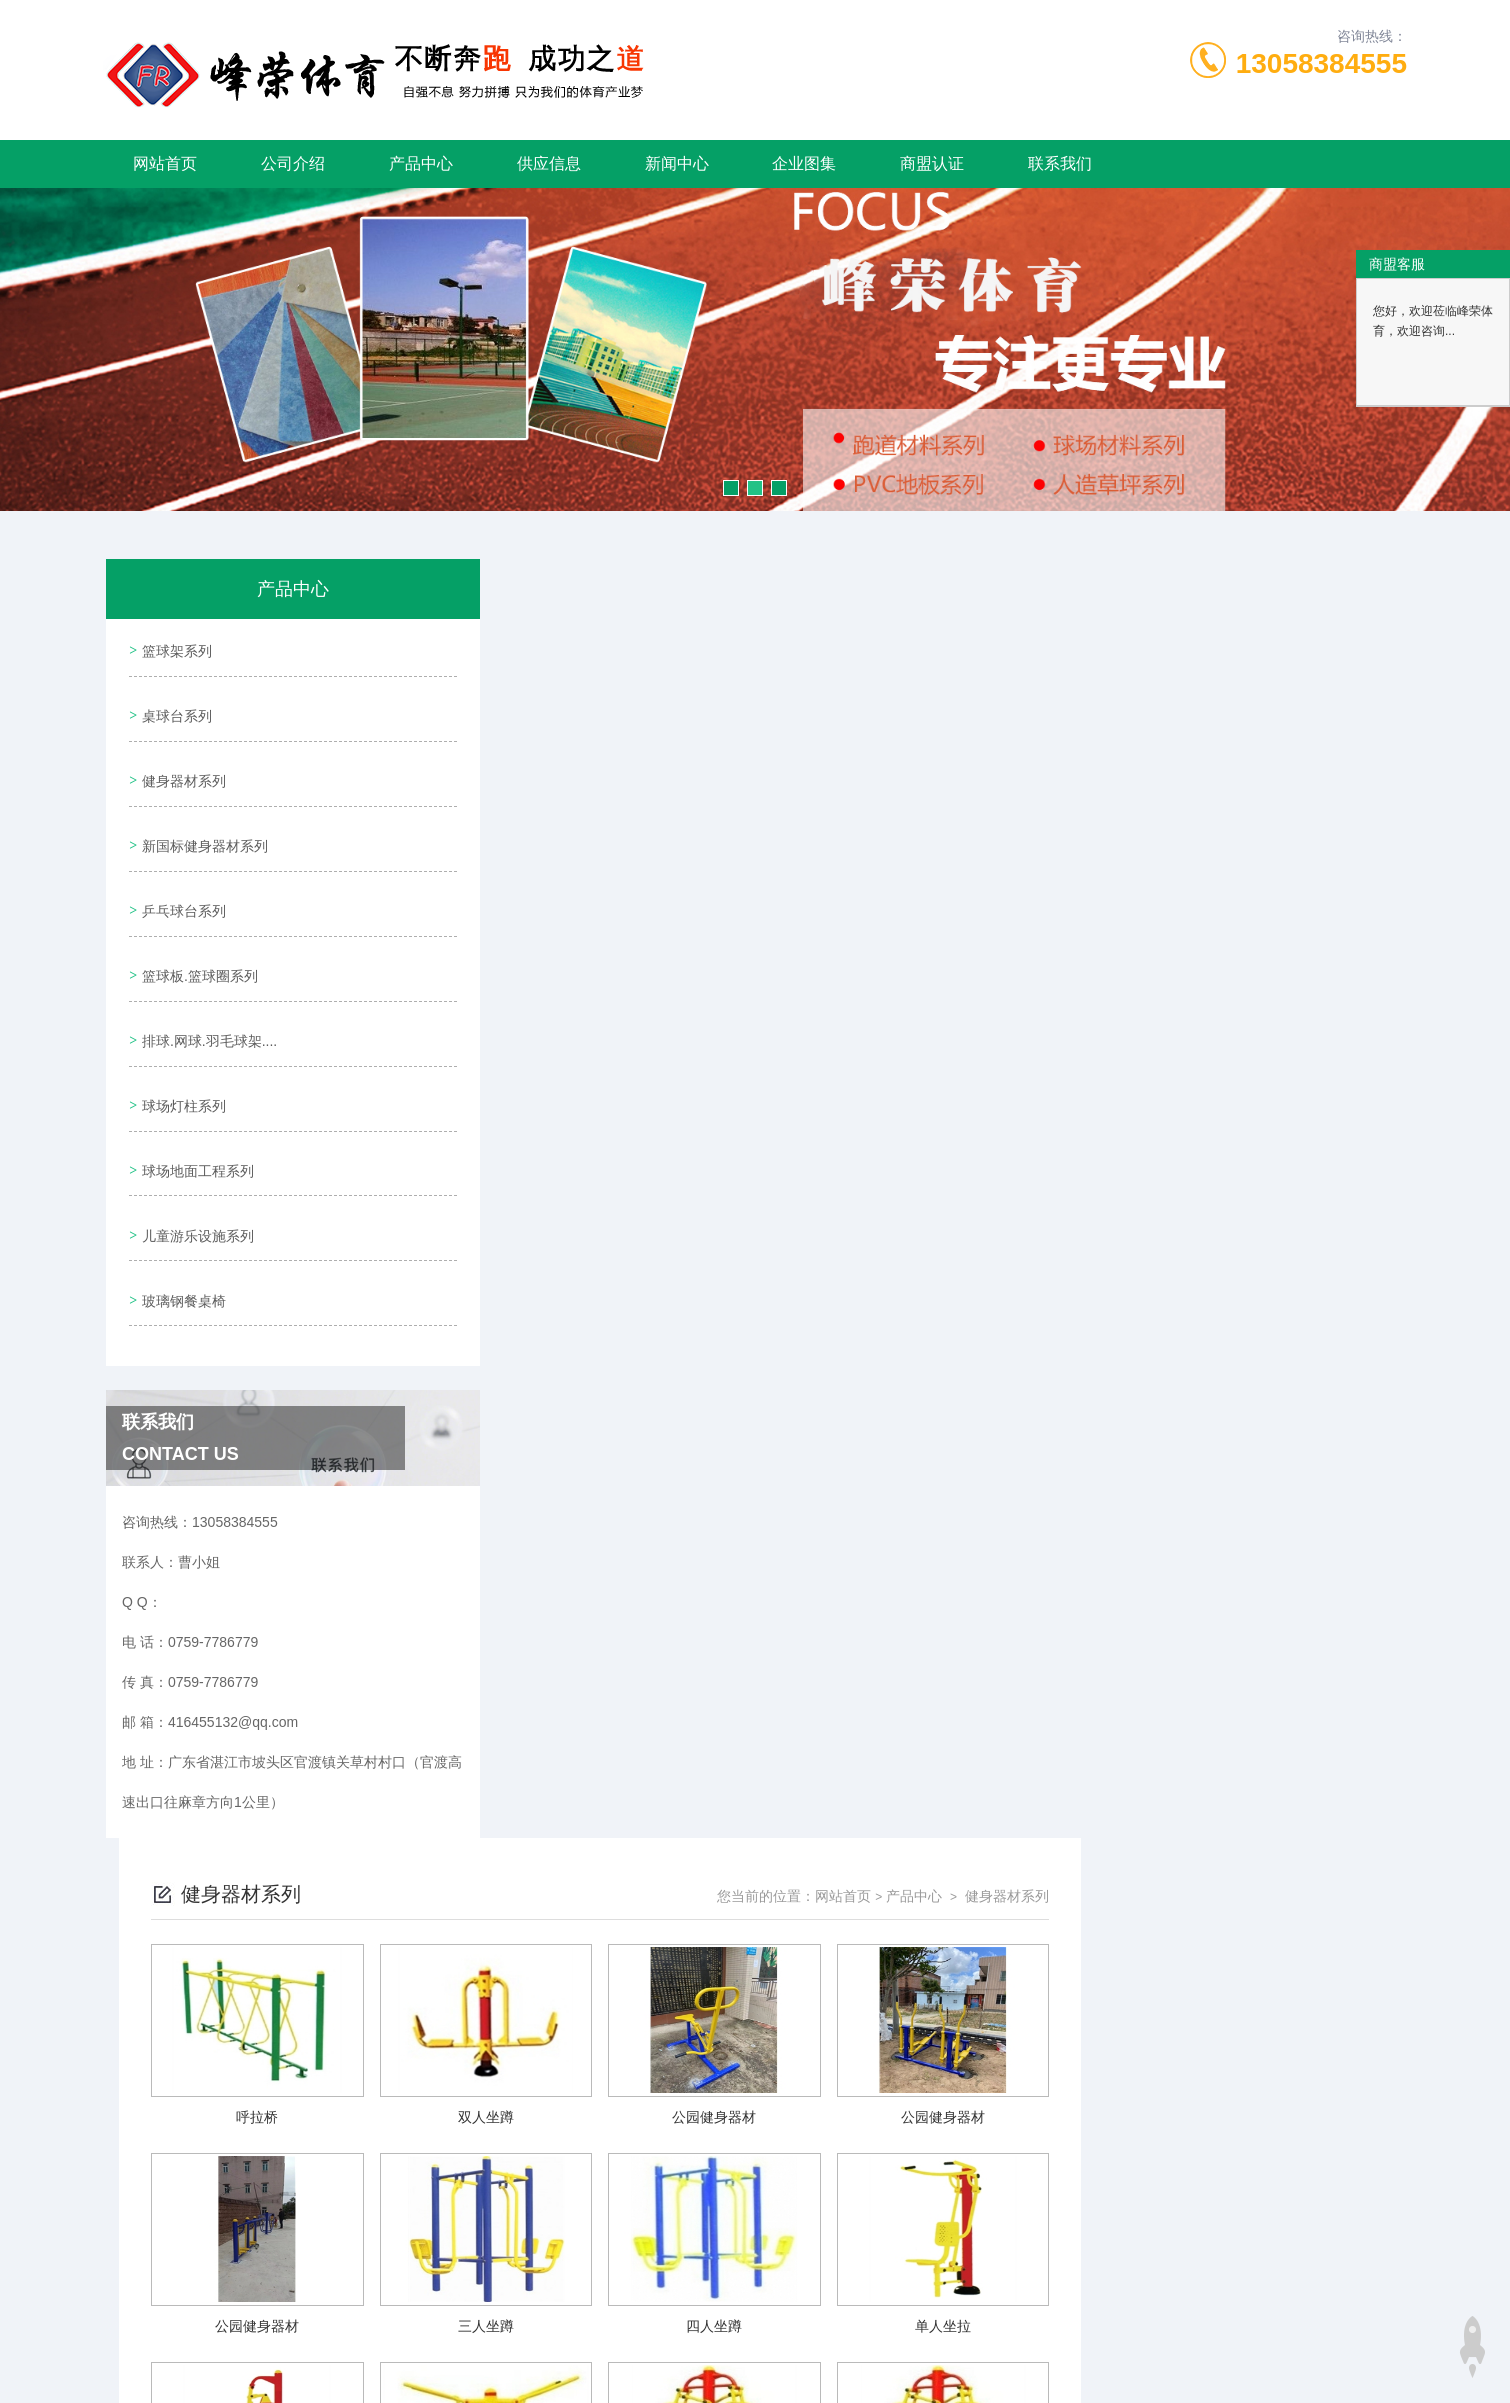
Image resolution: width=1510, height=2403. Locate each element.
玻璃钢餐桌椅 (181, 1217)
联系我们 (1060, 163)
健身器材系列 (181, 761)
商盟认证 (932, 163)
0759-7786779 (517, 2307)
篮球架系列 (174, 647)
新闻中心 (677, 163)
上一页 (868, 2162)
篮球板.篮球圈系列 (197, 932)
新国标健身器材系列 (202, 818)
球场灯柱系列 (181, 1046)
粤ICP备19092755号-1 (902, 2339)
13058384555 (1321, 63)
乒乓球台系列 (181, 875)
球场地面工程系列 (195, 1103)
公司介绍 (293, 163)
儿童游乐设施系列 (195, 1160)
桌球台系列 (174, 704)
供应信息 (549, 163)
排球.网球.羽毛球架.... (206, 989)
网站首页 (165, 163)
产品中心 (421, 163)
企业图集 (804, 163)
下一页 (984, 2162)
